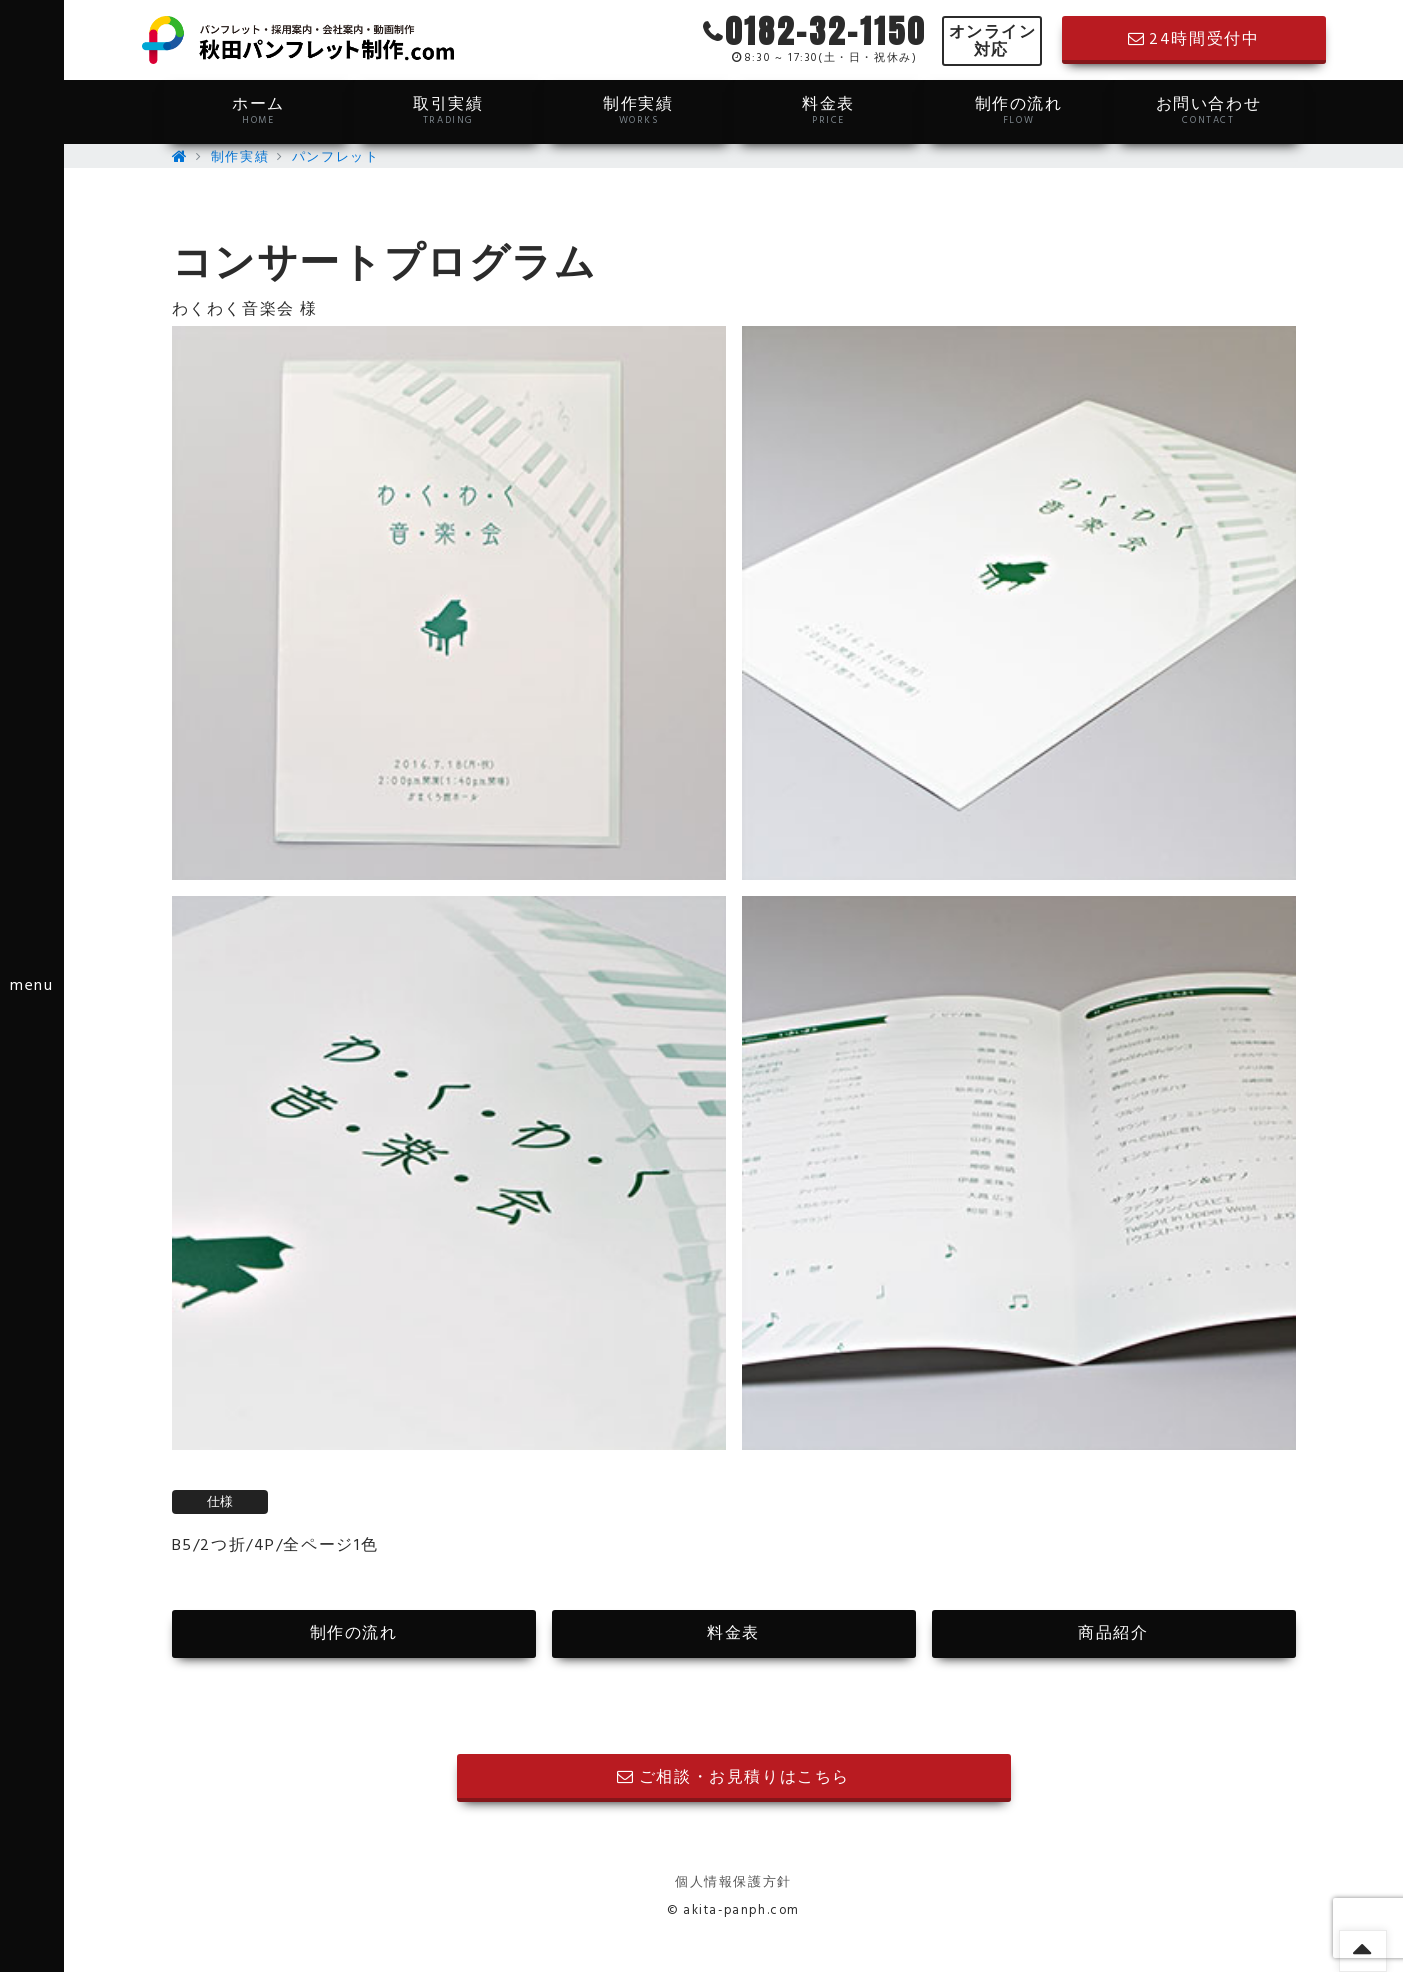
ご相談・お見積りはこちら (733, 1778)
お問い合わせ (1209, 110)
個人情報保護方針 (733, 1882)
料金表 (829, 110)
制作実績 (639, 110)
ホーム (259, 110)
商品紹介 (1113, 1634)
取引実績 (449, 110)
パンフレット (336, 157)
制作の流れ (1019, 110)
